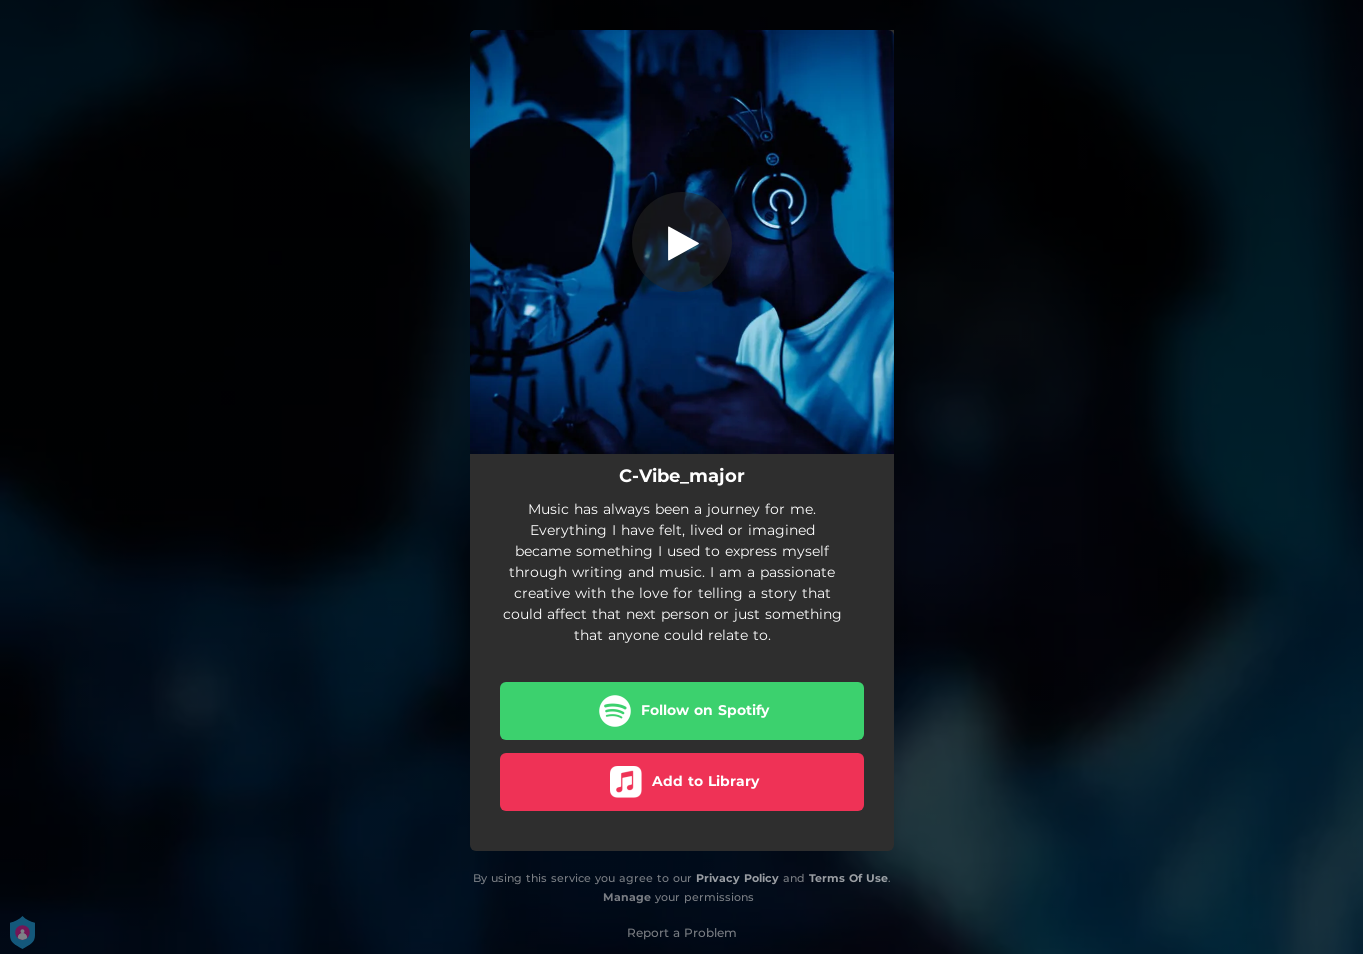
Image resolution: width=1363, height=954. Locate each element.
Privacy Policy (737, 878)
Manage (627, 897)
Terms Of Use (848, 878)
